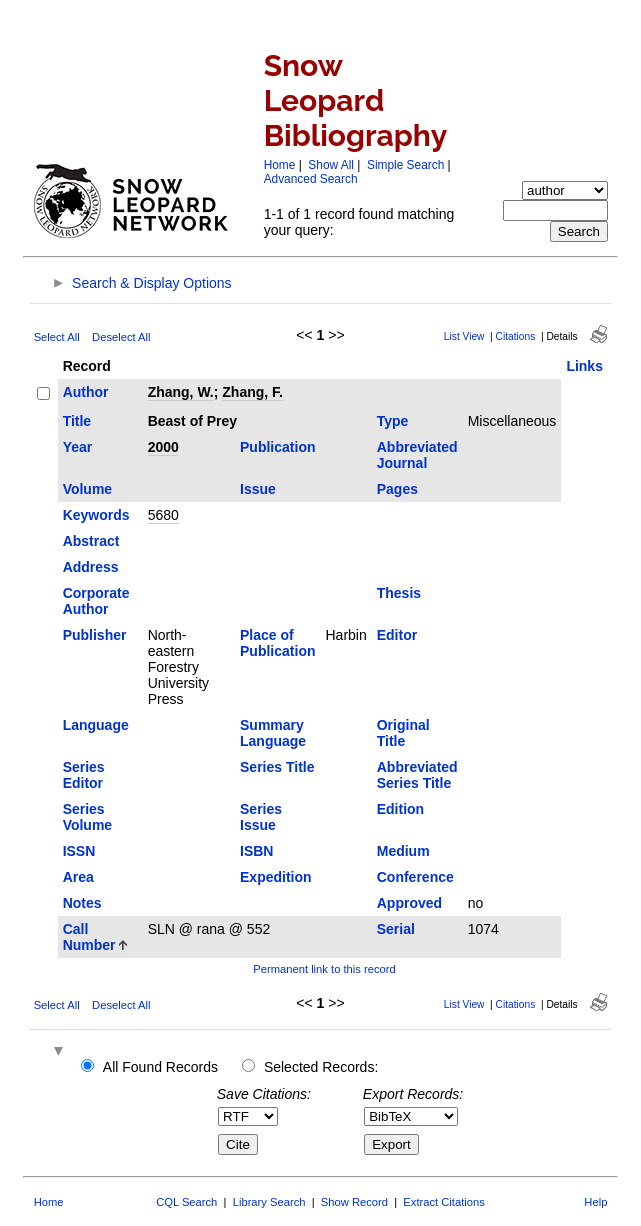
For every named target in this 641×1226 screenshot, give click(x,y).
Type (393, 421)
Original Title (403, 733)
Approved (409, 903)
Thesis (399, 593)
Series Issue (261, 817)
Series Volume (88, 817)
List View (464, 336)
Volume (88, 489)
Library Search (269, 1202)
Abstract (91, 541)
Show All (331, 165)
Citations (516, 336)
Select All (57, 337)
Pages (397, 489)
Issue (258, 489)
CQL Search (186, 1202)
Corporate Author (96, 601)
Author (86, 392)
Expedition (276, 877)
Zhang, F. (252, 392)
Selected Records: (321, 1067)
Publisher (95, 635)
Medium (403, 851)
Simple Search (405, 165)
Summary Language (273, 733)
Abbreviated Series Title (417, 775)
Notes (82, 903)
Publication (277, 447)
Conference (415, 877)
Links (584, 366)
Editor (397, 635)
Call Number (89, 937)
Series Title (277, 767)
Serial (396, 929)
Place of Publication (277, 643)
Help (595, 1202)
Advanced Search (311, 179)
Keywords (96, 515)
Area (78, 877)
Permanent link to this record (324, 969)
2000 (163, 447)
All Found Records (160, 1067)
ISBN (256, 851)
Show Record (354, 1202)
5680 (163, 515)
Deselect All (121, 337)
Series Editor (84, 775)
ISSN (79, 851)
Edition (400, 809)
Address (91, 567)
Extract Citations (443, 1202)
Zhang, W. (181, 392)
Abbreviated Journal (417, 455)
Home (280, 165)
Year (78, 447)
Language (96, 725)
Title (77, 421)
